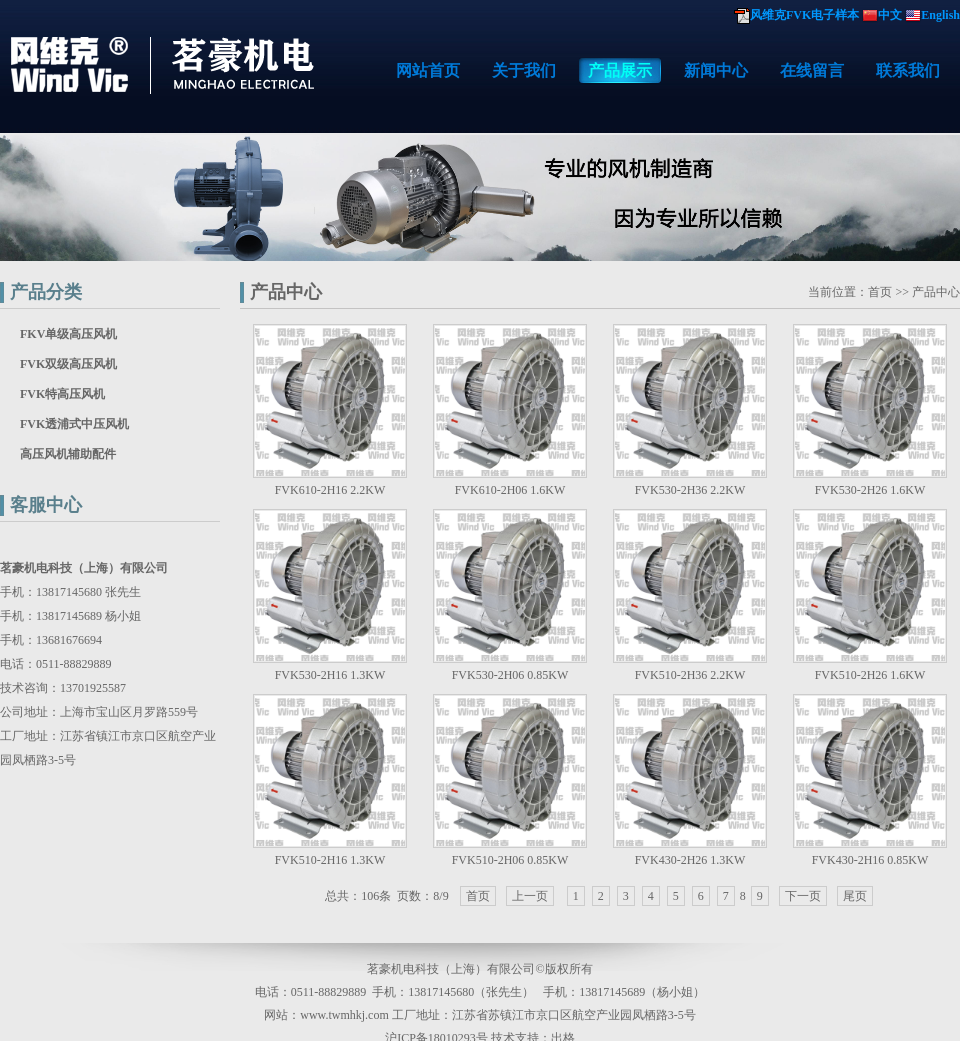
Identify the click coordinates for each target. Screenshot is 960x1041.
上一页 (530, 896)
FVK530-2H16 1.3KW (330, 675)
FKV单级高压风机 (68, 334)
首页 (880, 292)
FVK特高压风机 (62, 394)
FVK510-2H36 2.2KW (690, 675)
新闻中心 (716, 70)
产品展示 (620, 70)
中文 (890, 15)
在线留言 (812, 70)
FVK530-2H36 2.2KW (690, 490)
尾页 (855, 896)
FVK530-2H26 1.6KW (870, 490)
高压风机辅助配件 (68, 454)
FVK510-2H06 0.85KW (510, 860)
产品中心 (286, 292)
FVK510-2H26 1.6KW (870, 675)
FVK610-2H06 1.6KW (510, 490)
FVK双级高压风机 (68, 364)
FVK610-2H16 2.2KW (330, 490)
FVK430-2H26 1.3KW (690, 860)
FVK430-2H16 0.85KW (870, 860)
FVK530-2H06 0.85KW (510, 675)
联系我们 (908, 70)
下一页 (803, 896)
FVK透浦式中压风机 (74, 424)
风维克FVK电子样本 (804, 15)
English (940, 15)
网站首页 (428, 70)
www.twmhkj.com (344, 1015)
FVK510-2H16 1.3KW (330, 860)
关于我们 (524, 70)
